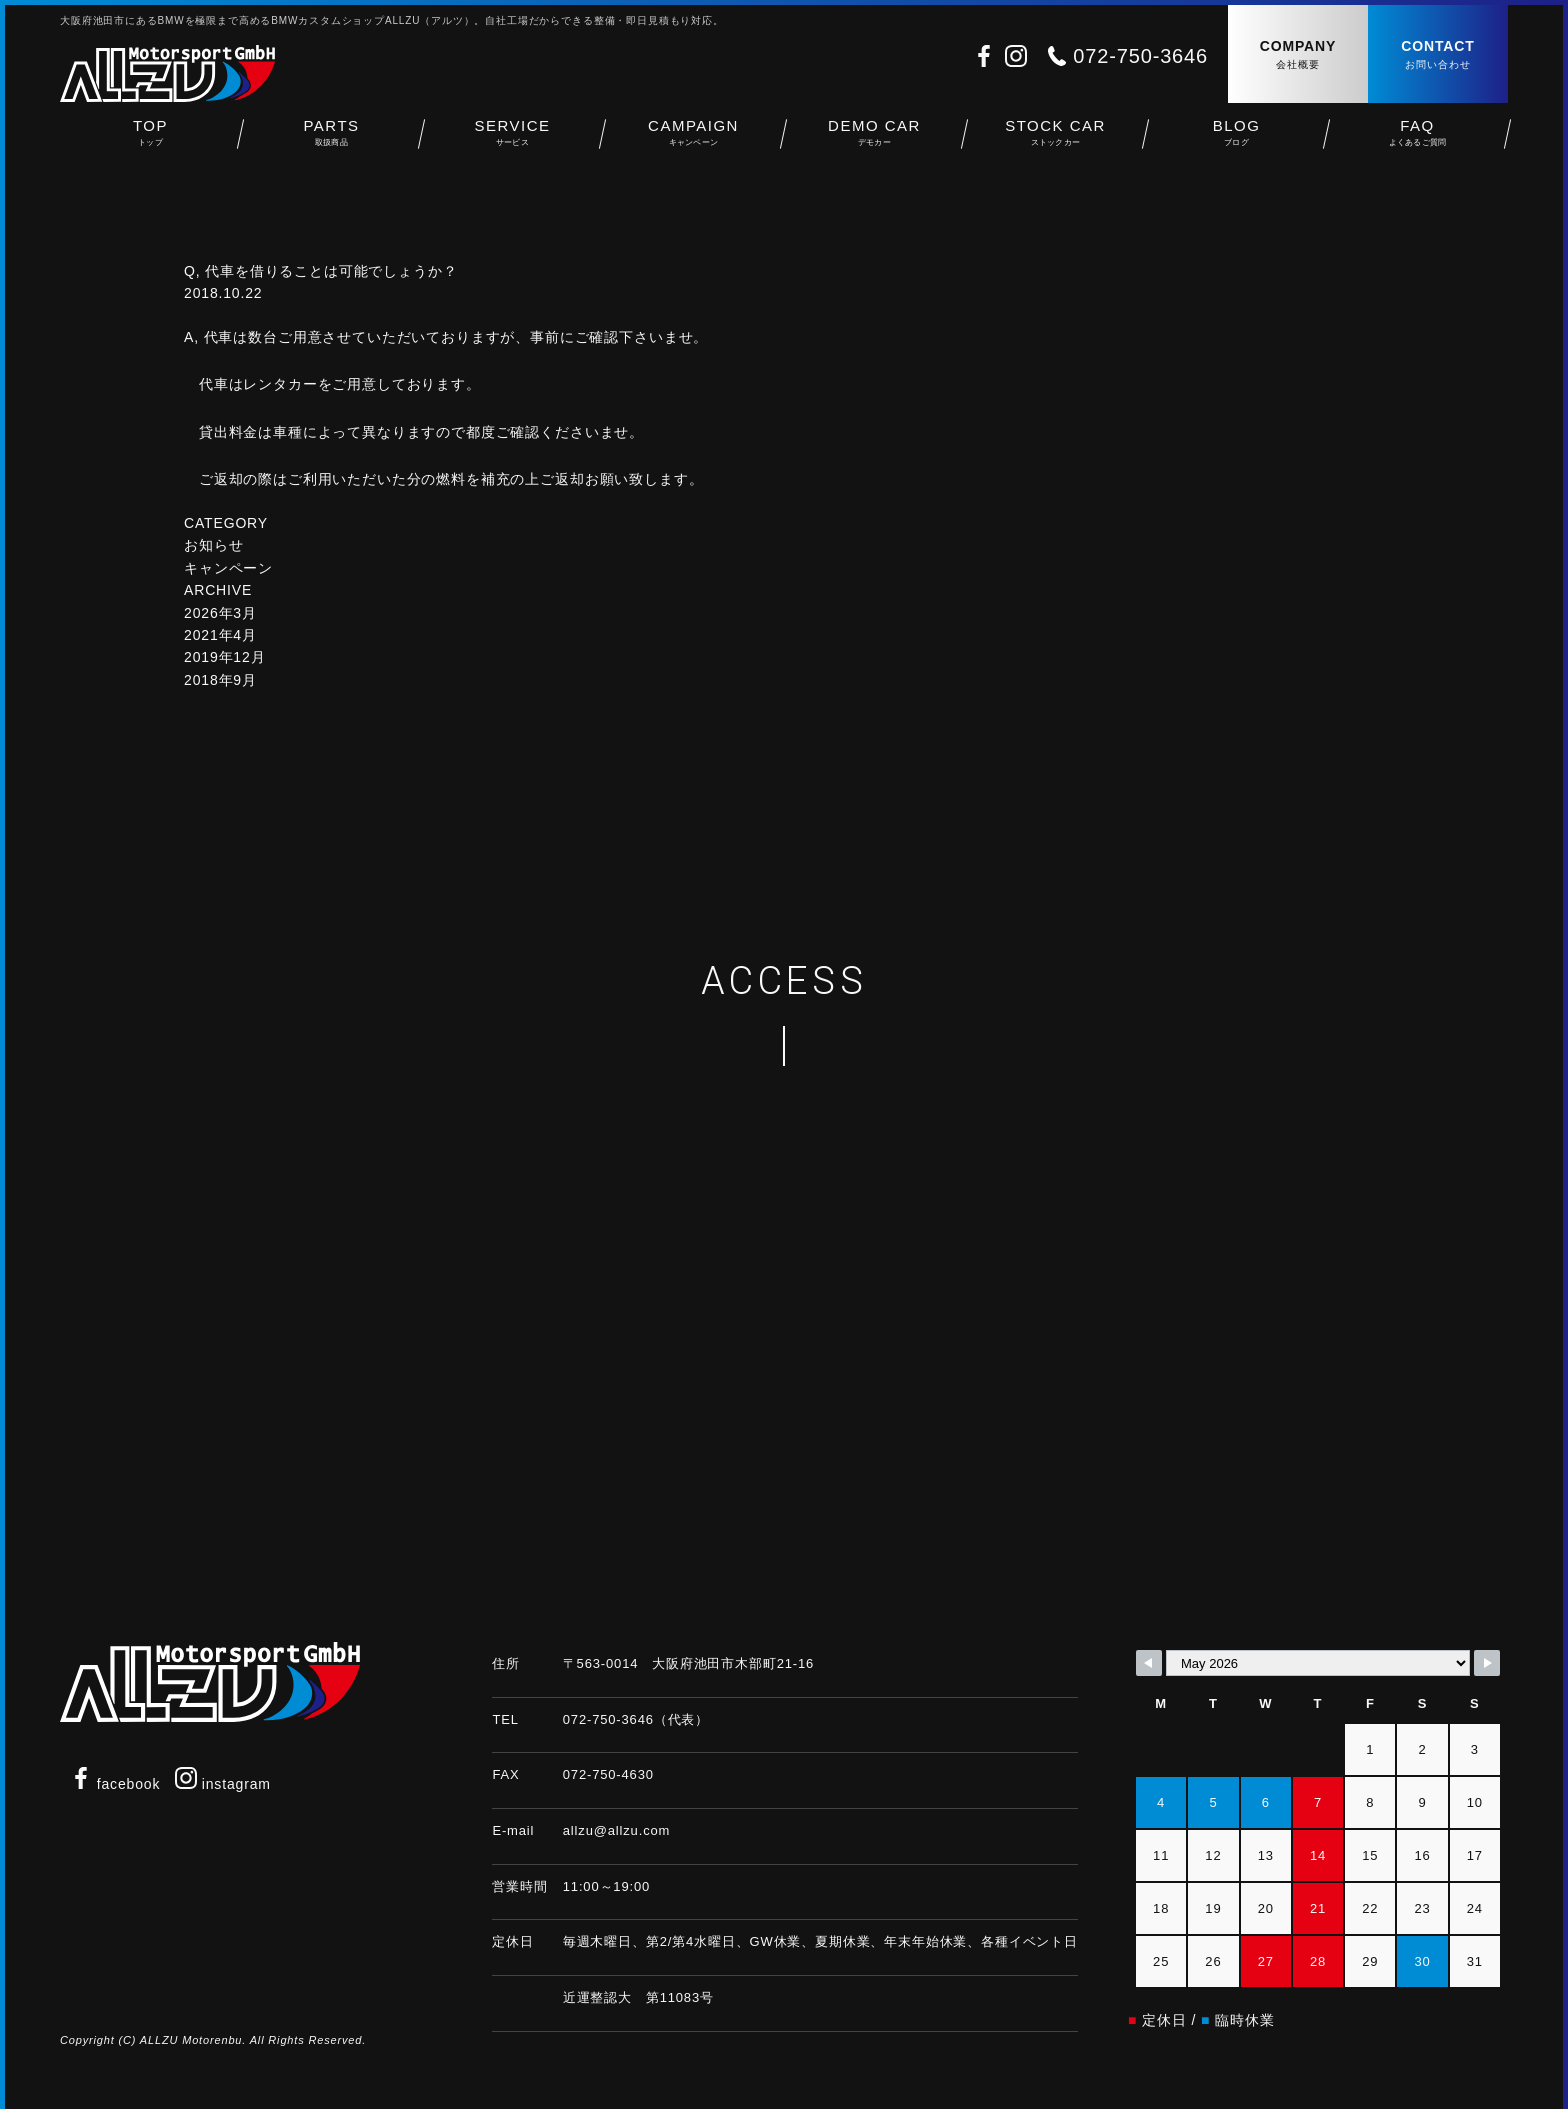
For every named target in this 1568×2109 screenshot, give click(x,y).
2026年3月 (220, 613)
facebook (115, 1784)
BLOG (1236, 140)
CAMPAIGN (693, 140)
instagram (223, 1784)
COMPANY (1298, 55)
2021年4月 (220, 635)
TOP (150, 140)
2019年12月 (224, 657)
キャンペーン (228, 568)
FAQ (1417, 140)
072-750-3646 (1140, 56)
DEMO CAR (874, 140)
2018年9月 (220, 680)
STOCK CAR (1055, 140)
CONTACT (1438, 55)
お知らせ (213, 545)
